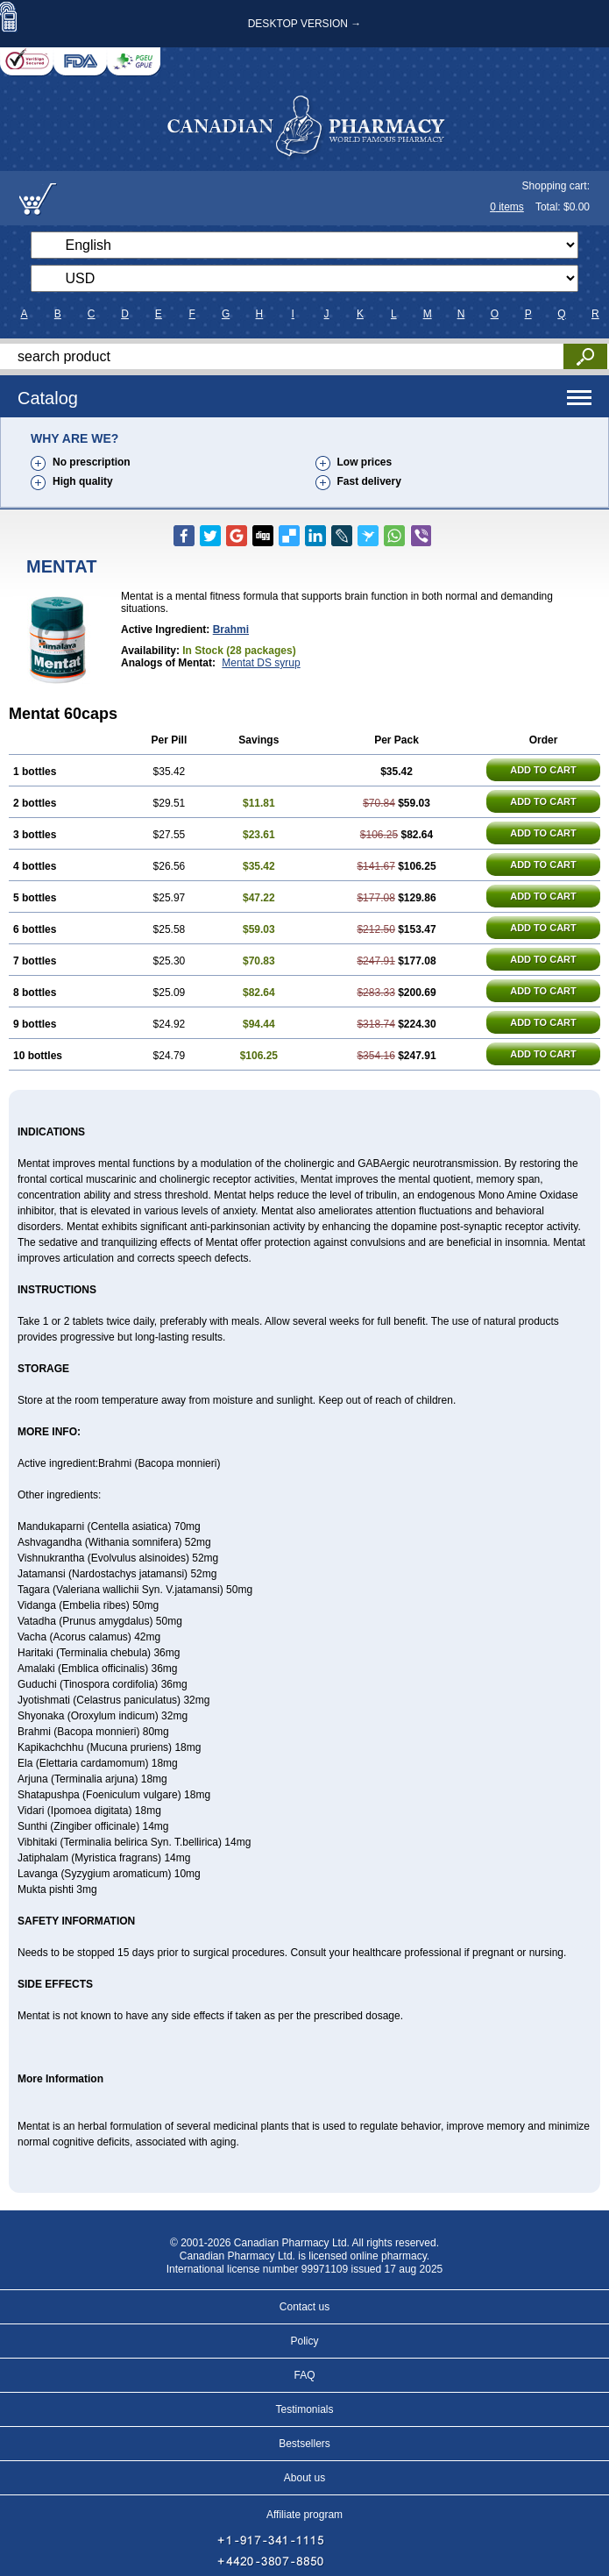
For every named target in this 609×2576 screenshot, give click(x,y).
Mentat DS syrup (261, 663)
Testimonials (304, 2409)
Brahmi (231, 629)
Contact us (304, 2307)
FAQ (304, 2375)
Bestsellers (304, 2443)
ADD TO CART (543, 770)
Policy (304, 2341)
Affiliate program (304, 2514)
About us (304, 2478)
